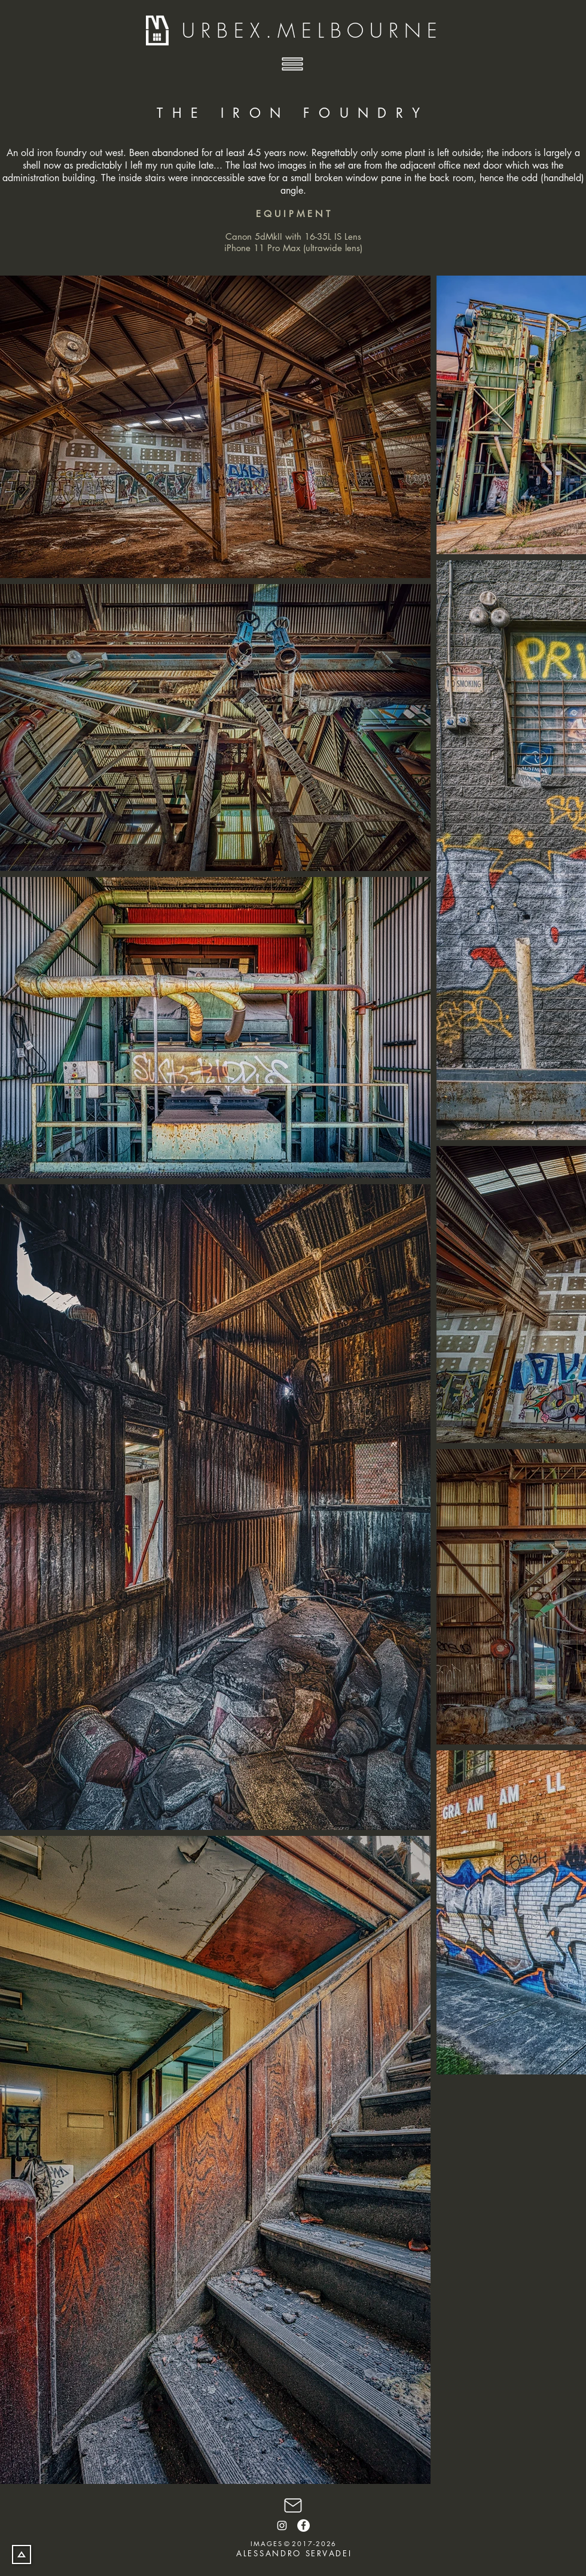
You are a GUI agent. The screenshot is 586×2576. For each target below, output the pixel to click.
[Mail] (293, 2505)
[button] (292, 64)
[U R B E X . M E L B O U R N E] (310, 30)
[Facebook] (303, 2525)
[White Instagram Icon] (282, 2525)
